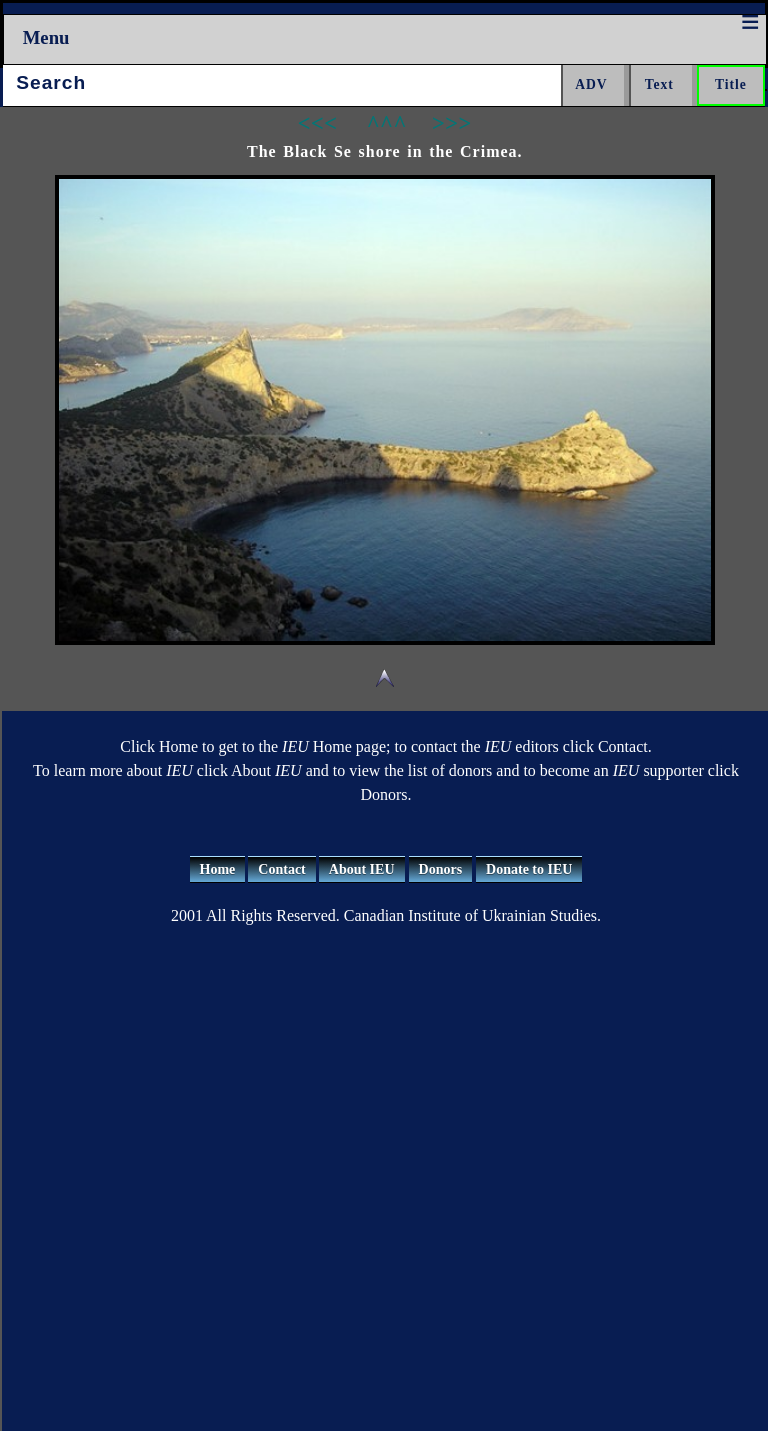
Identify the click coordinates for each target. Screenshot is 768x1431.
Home (218, 869)
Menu (46, 37)
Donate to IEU (529, 869)
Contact (281, 869)
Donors (441, 869)
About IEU (362, 869)
